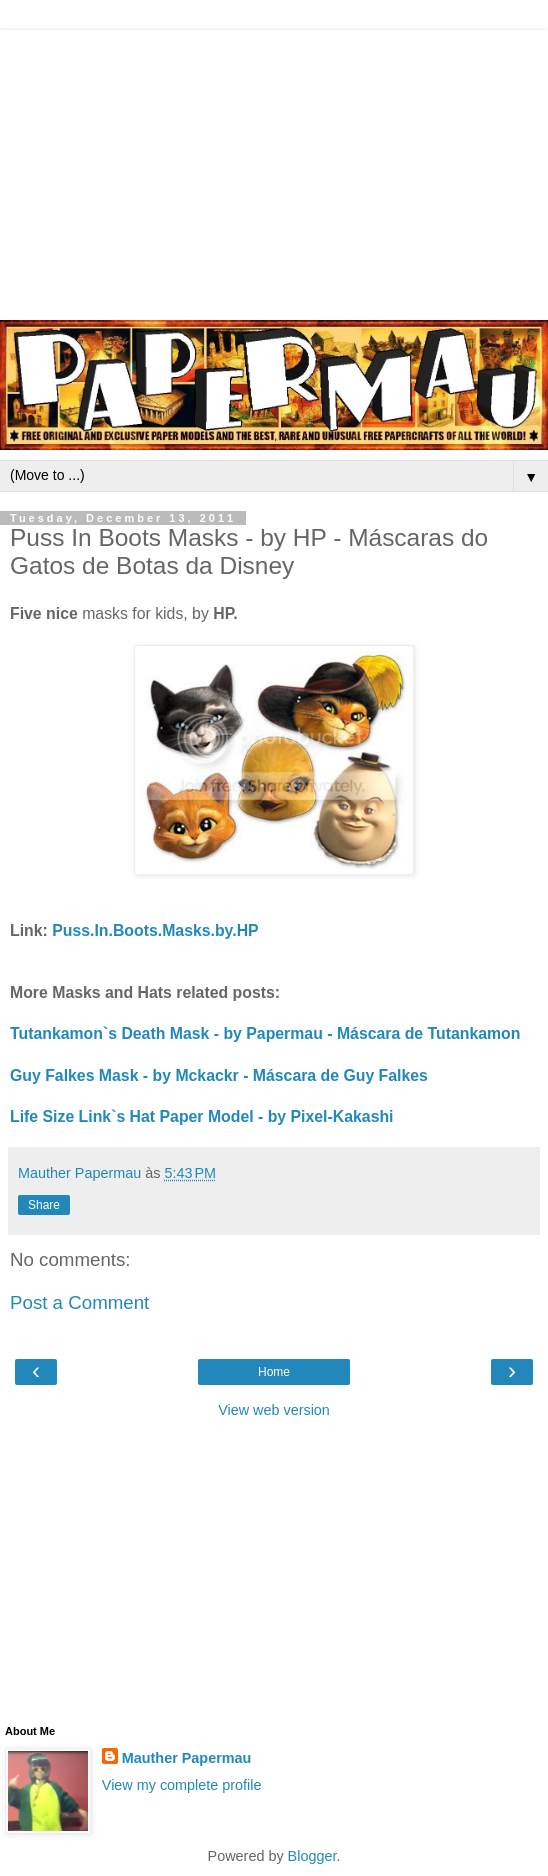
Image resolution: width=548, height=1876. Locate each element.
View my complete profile (182, 1785)
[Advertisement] (274, 170)
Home (274, 1372)
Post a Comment (79, 1302)
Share (44, 1205)
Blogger (312, 1856)
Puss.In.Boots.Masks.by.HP (155, 930)
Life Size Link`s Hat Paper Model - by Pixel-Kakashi (202, 1116)
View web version (274, 1410)
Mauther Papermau (187, 1758)
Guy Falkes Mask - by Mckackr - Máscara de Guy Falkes (219, 1075)
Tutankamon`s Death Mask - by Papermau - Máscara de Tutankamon (265, 1033)
